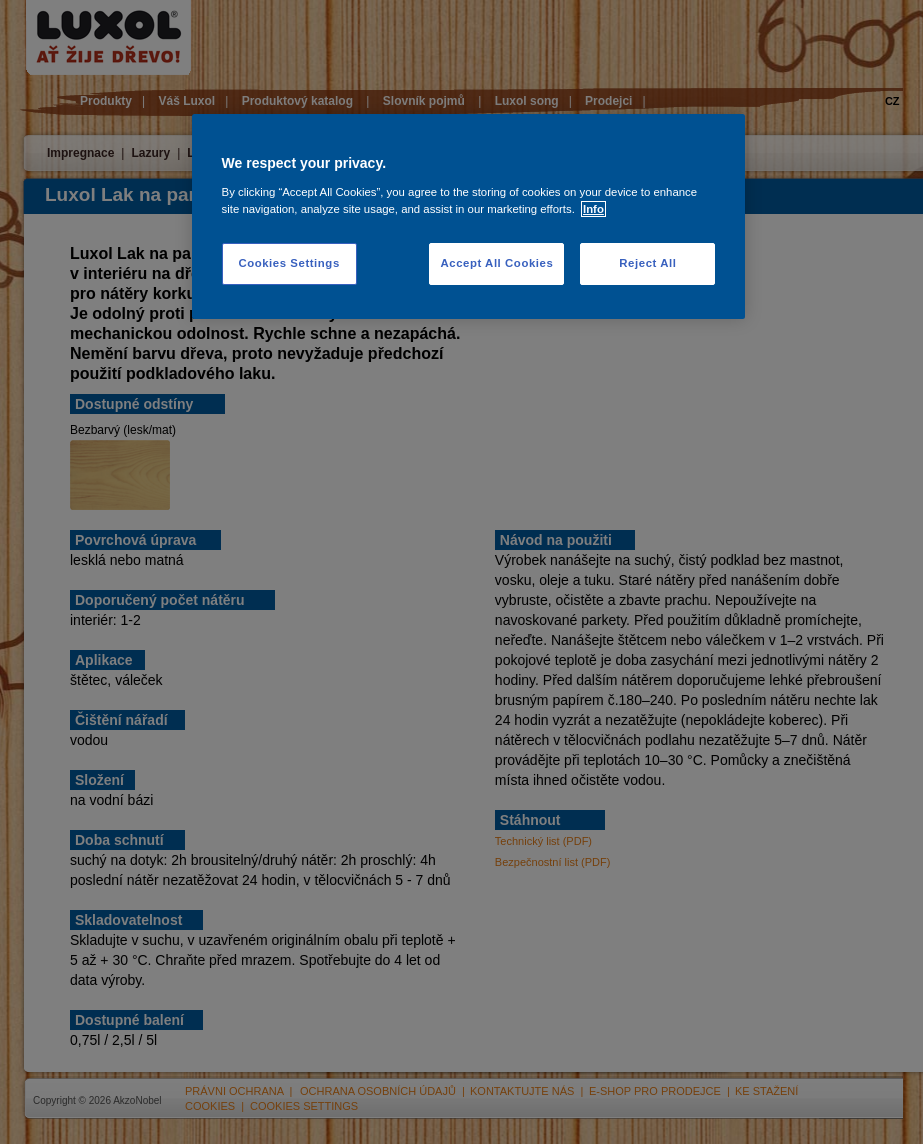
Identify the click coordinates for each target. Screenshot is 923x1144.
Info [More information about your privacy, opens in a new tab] (593, 209)
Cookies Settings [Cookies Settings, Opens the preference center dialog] (288, 263)
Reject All (647, 263)
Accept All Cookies (496, 263)
